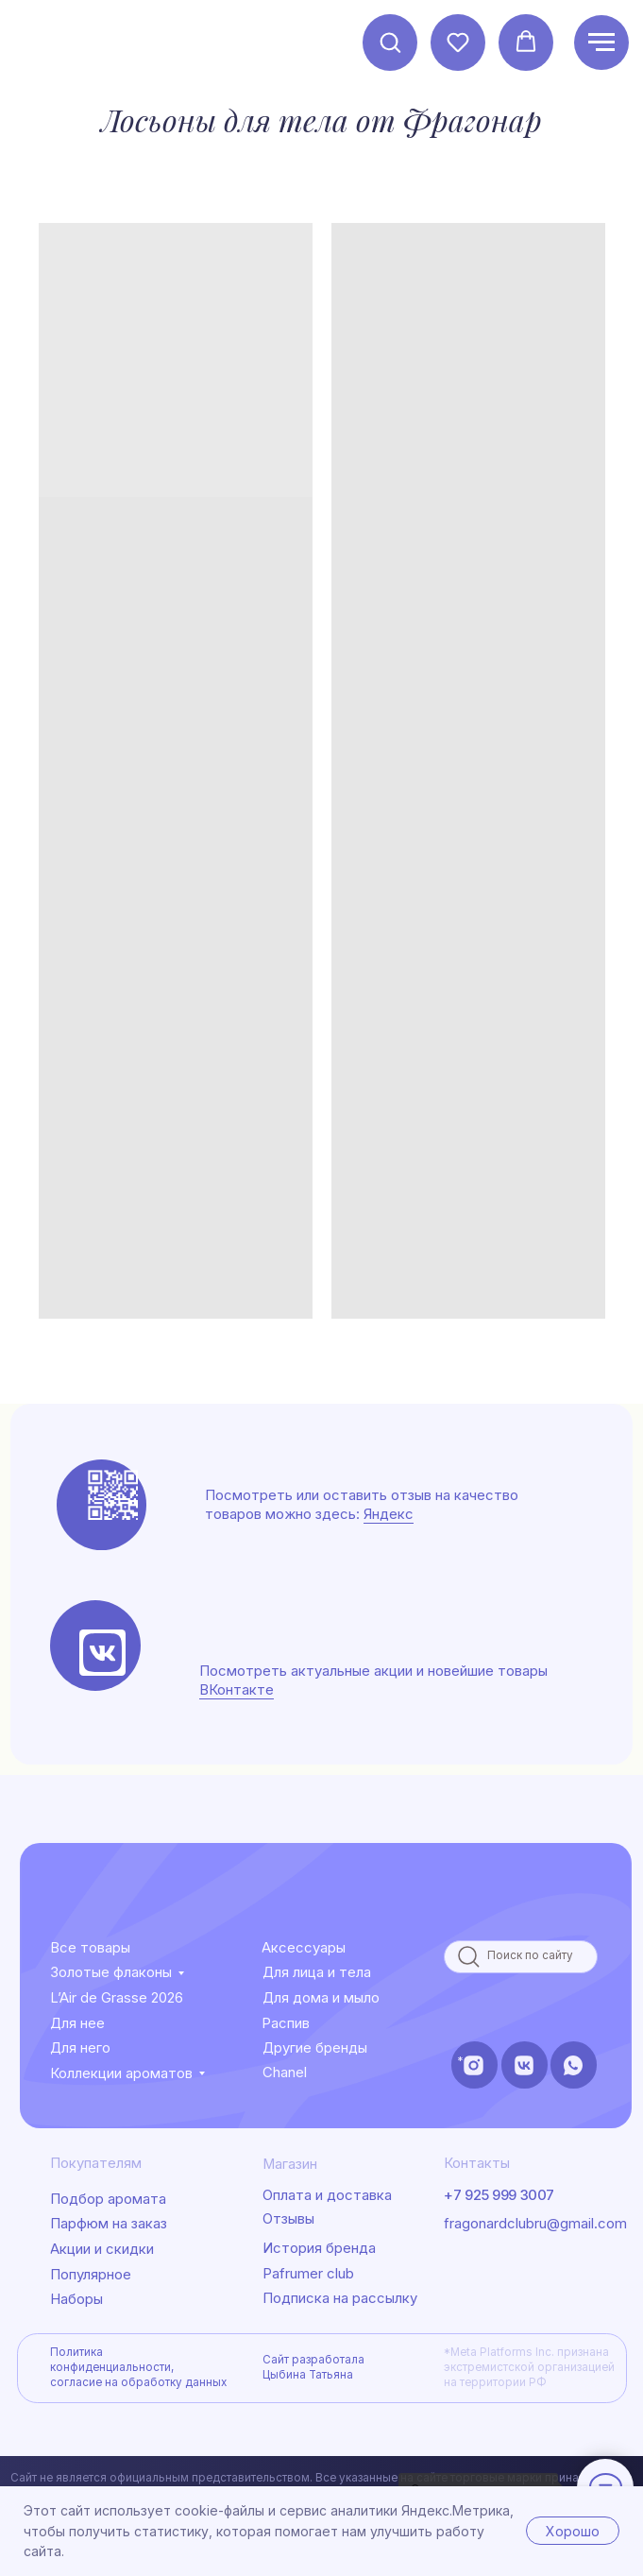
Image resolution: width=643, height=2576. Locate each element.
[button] (390, 41)
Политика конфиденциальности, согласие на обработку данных (138, 2367)
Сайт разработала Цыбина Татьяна (313, 2367)
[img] (102, 1652)
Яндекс (389, 1514)
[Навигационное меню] (601, 42)
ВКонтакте (236, 1689)
